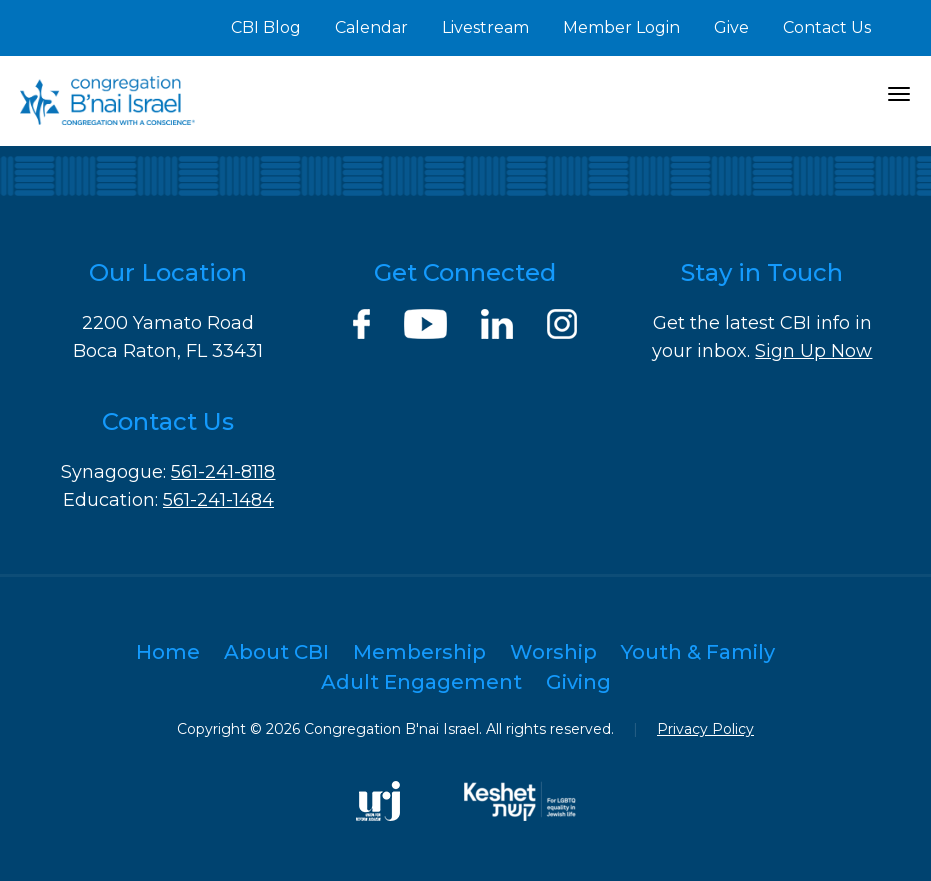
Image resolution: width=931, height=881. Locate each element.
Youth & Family (698, 652)
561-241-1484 (218, 500)
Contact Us (827, 27)
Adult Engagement (421, 682)
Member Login (621, 27)
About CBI (276, 652)
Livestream (485, 27)
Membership (419, 652)
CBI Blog (266, 27)
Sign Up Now (813, 351)
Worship (553, 652)
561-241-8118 (223, 472)
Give (731, 27)
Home (168, 652)
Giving (578, 682)
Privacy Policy (705, 729)
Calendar (371, 27)
